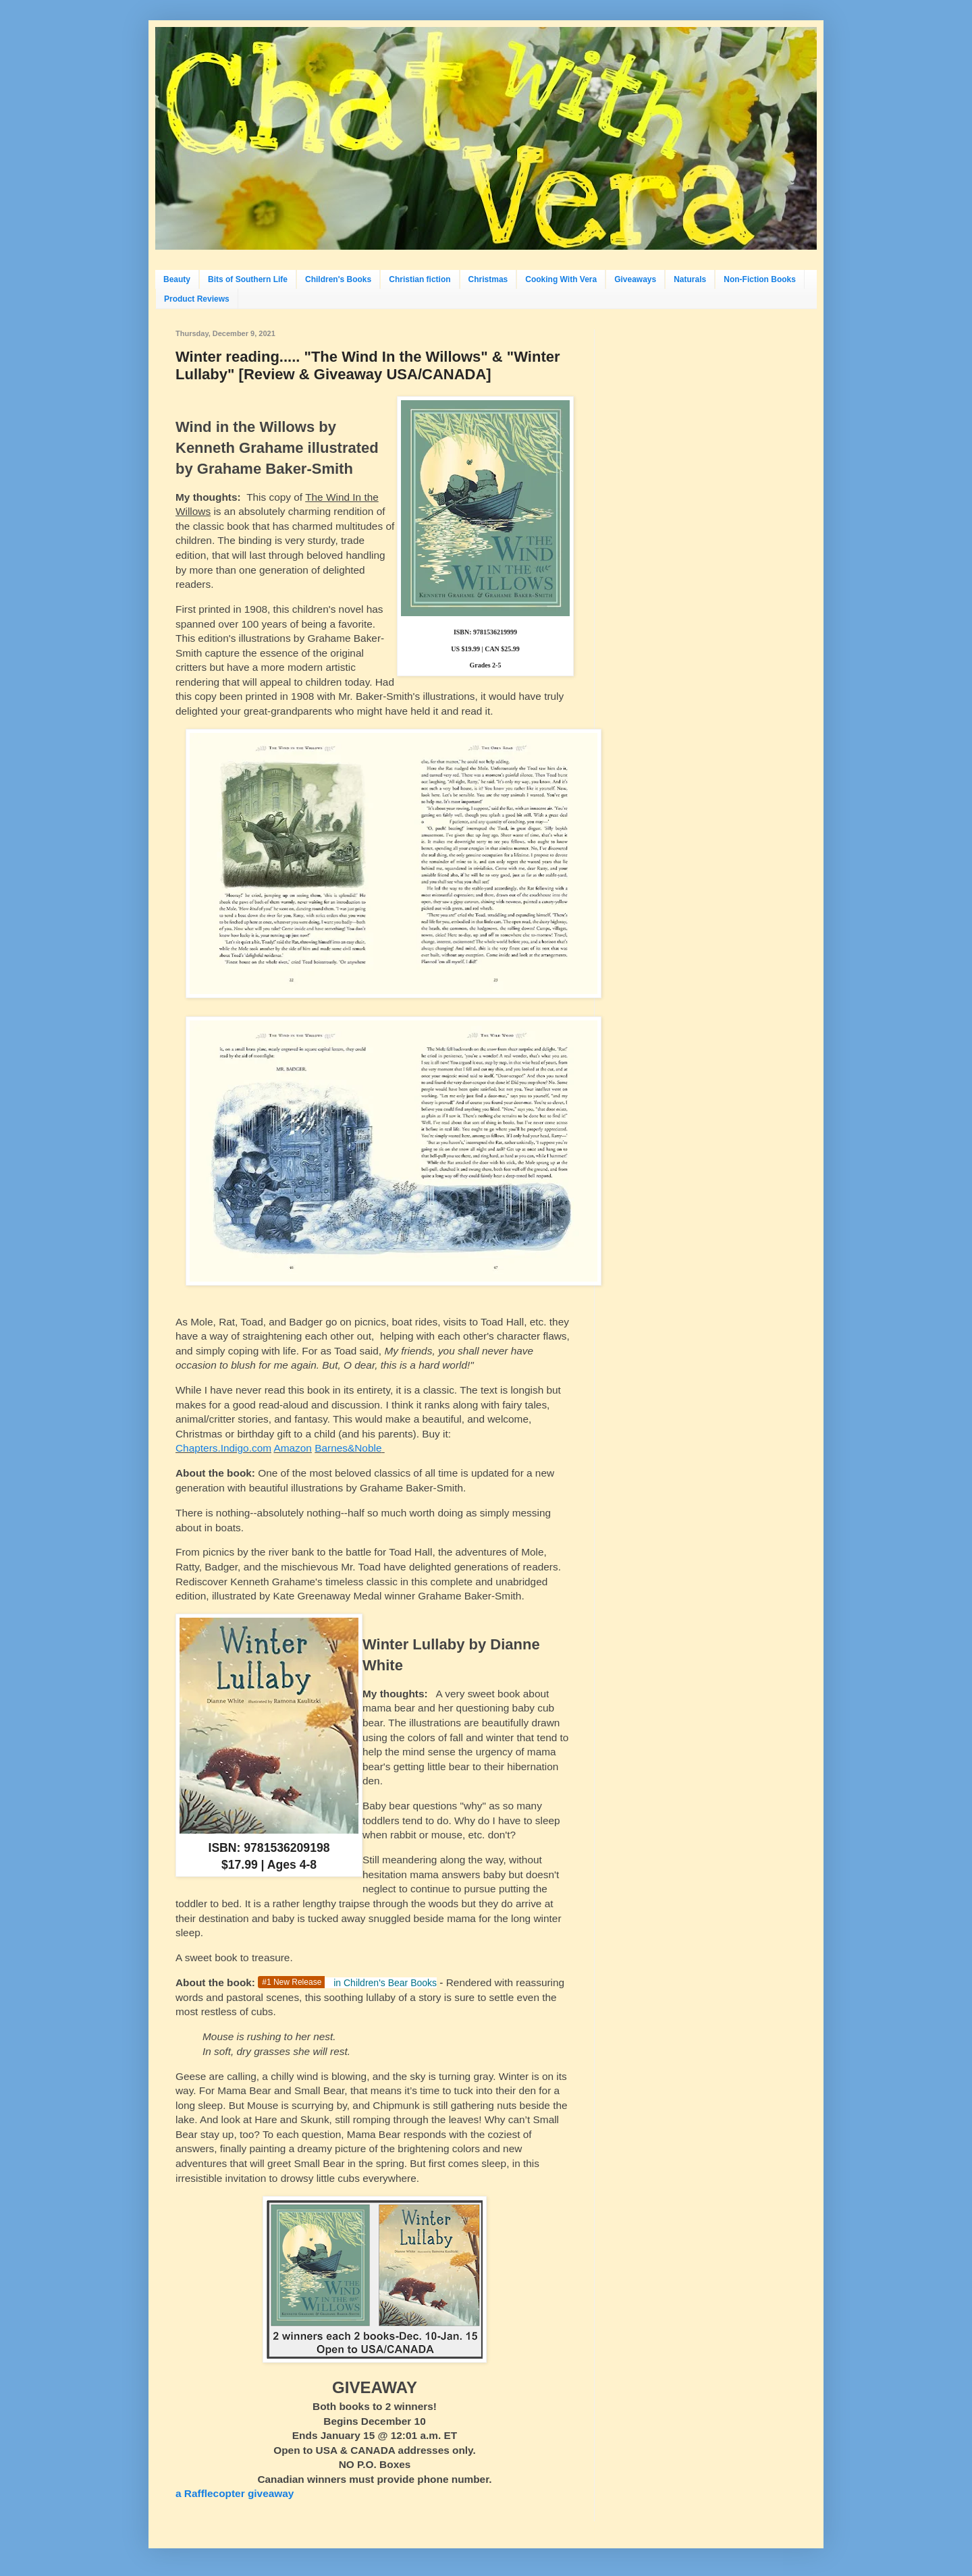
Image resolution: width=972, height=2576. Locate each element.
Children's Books (338, 279)
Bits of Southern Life (248, 279)
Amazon (292, 1448)
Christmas (488, 279)
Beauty (176, 279)
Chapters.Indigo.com (223, 1448)
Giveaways (635, 279)
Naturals (690, 279)
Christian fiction (419, 279)
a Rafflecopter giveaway (235, 2493)
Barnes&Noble (348, 1448)
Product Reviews (197, 299)
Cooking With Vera (561, 279)
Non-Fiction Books (760, 279)
